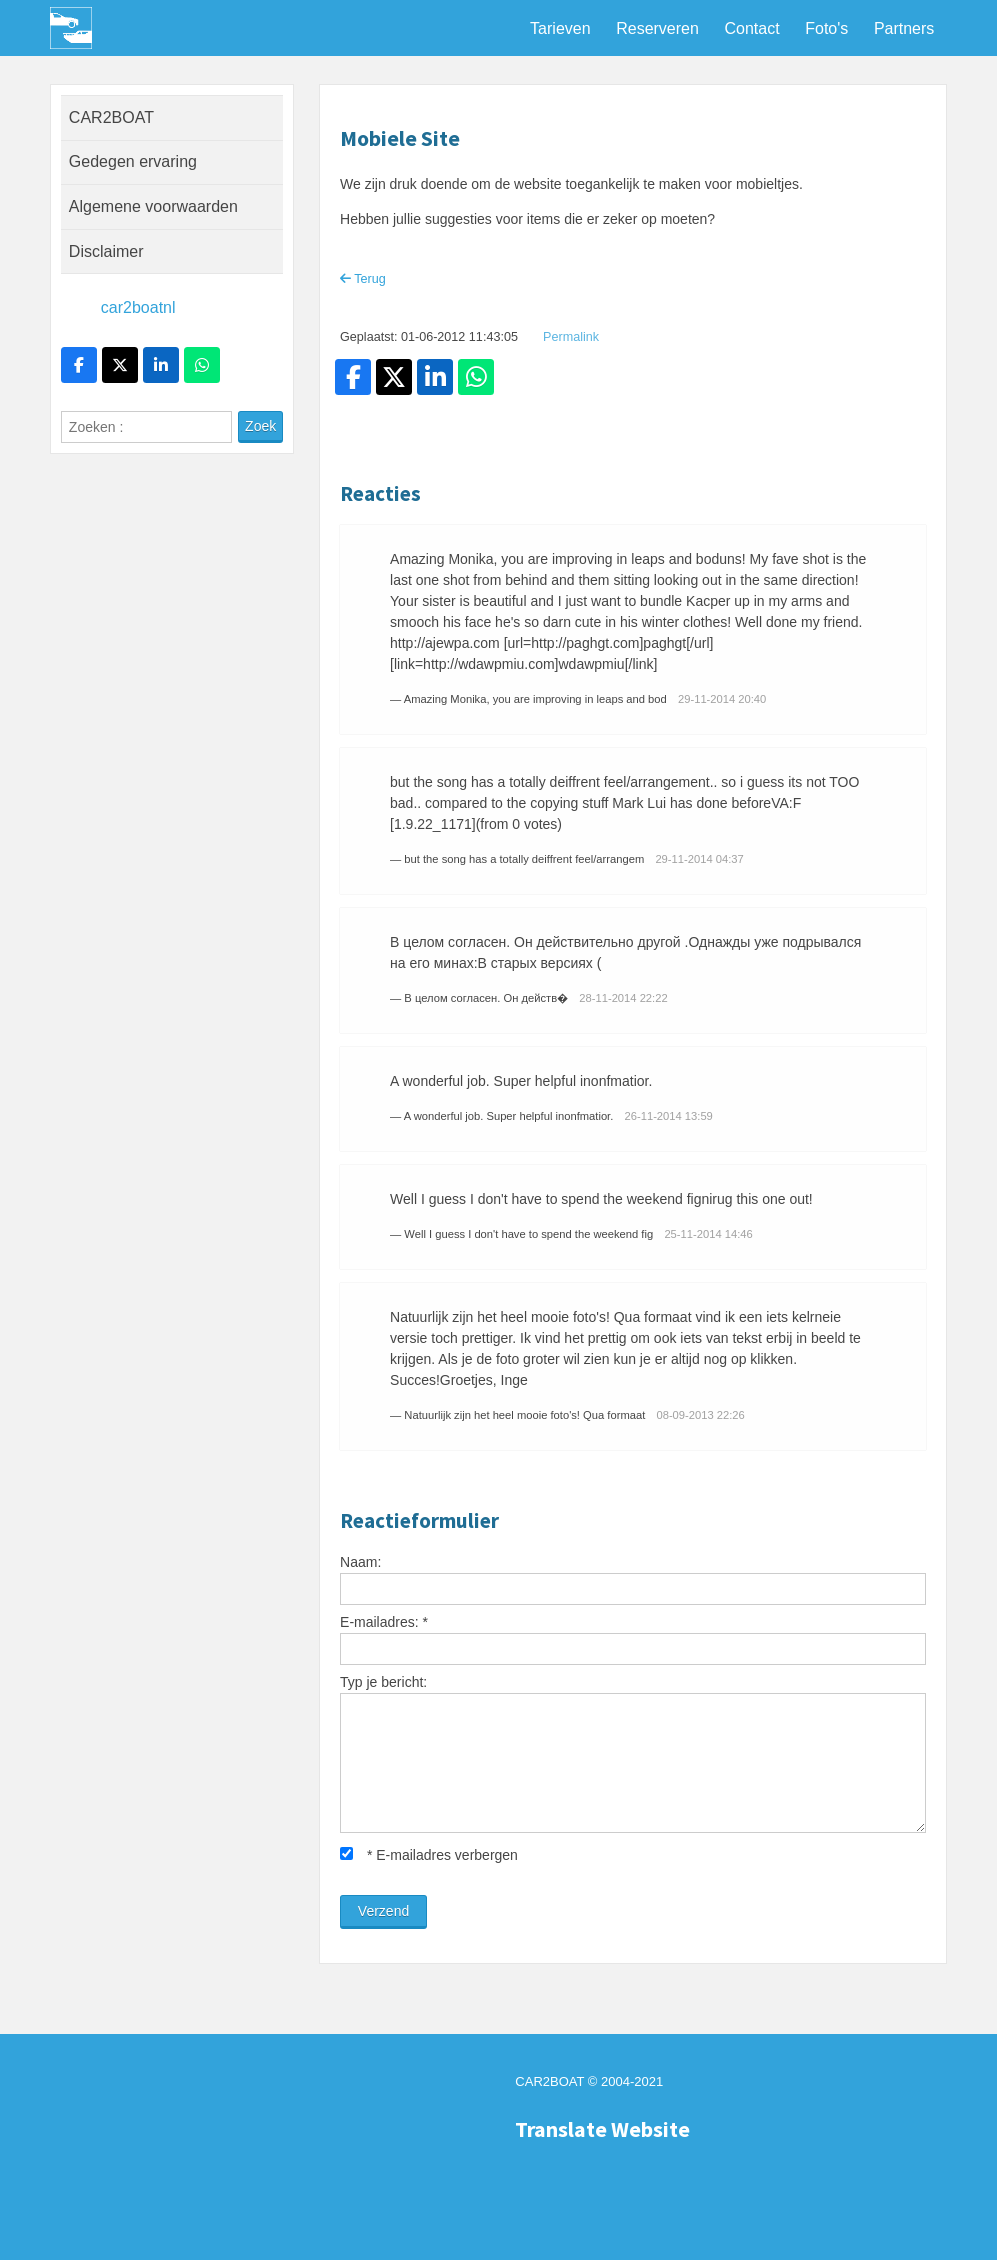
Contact (751, 28)
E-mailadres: (384, 1622)
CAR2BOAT (111, 117)
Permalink (571, 337)
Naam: (360, 1562)
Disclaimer (106, 251)
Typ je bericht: (383, 1682)
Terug (363, 279)
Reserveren (657, 28)
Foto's (826, 28)
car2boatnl (138, 307)
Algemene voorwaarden (153, 206)
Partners (904, 28)
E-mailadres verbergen (429, 1855)
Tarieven (560, 28)
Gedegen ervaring (133, 161)
